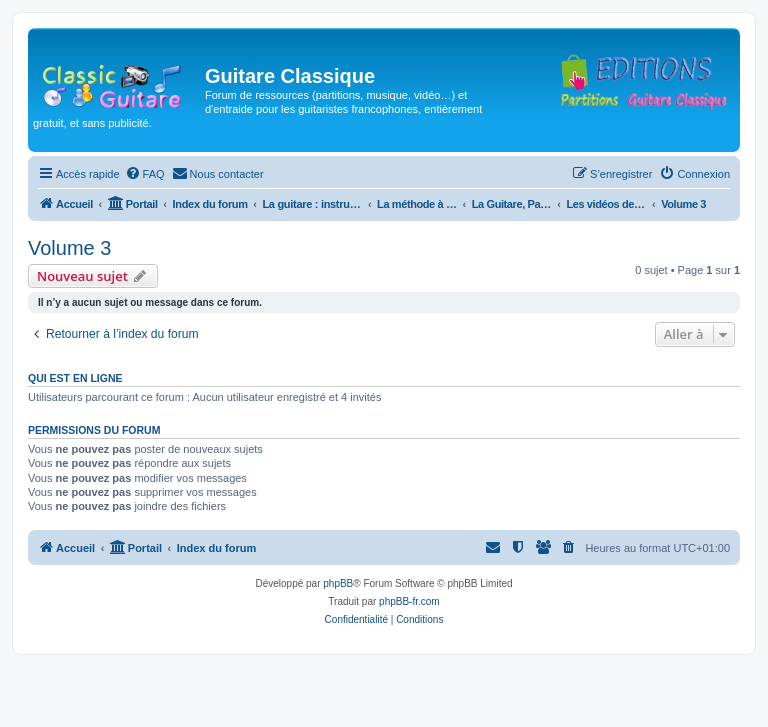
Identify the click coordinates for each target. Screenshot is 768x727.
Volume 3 (69, 248)
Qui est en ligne (75, 378)
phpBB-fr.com (409, 601)
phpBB (338, 583)
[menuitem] (145, 174)
